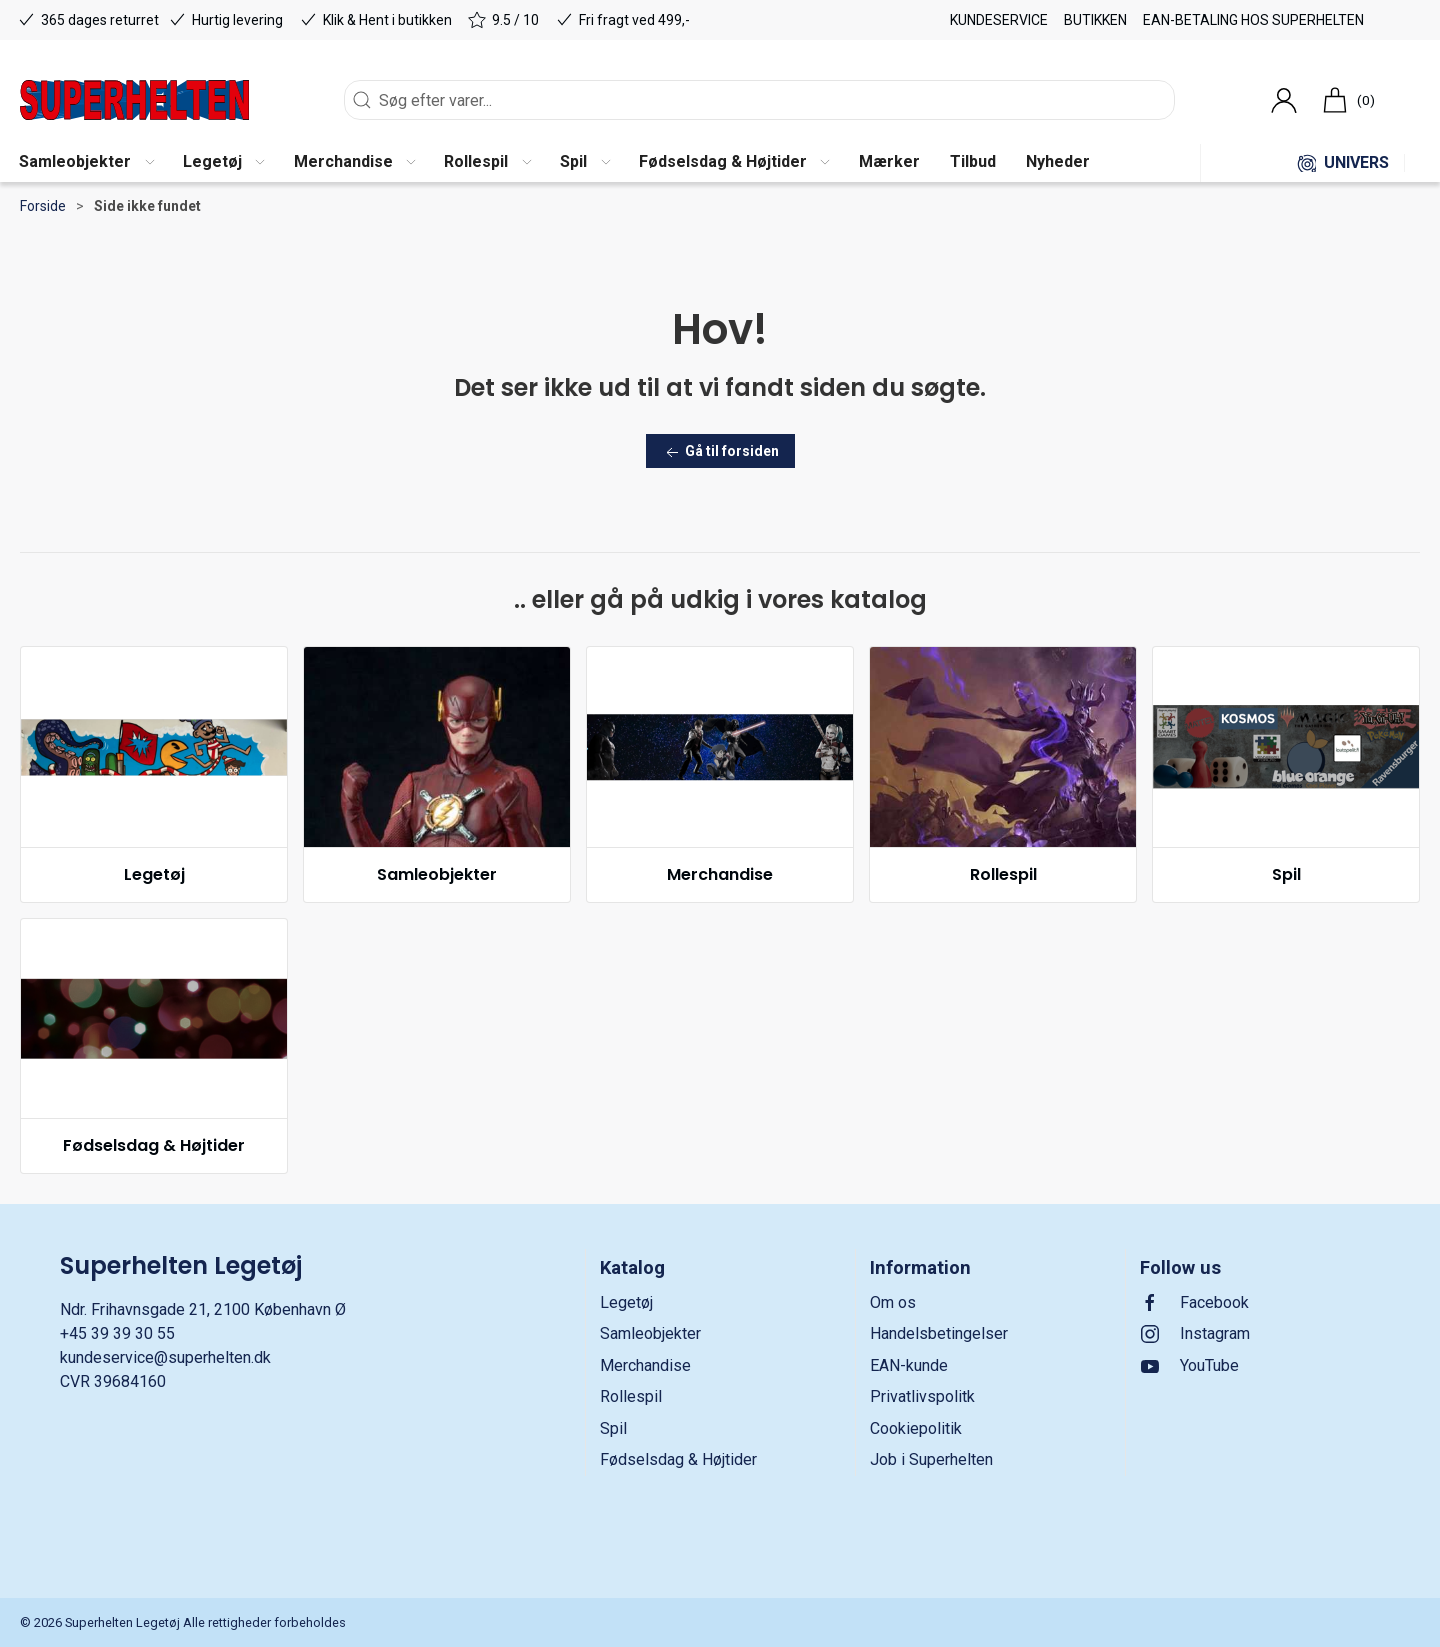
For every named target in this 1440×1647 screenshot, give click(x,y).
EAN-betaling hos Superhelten (1253, 20)
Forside (43, 206)
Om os (893, 1302)
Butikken (1095, 20)
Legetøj (154, 874)
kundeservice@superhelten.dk (165, 1357)
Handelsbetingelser (939, 1333)
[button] (86, 163)
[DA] (134, 100)
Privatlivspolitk (922, 1396)
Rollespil (1003, 874)
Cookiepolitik (916, 1428)
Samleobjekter (437, 874)
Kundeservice (999, 20)
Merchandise (720, 874)
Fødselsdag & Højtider (154, 1145)
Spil (1286, 874)
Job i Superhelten (931, 1459)
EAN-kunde (909, 1365)
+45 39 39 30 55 (117, 1333)
